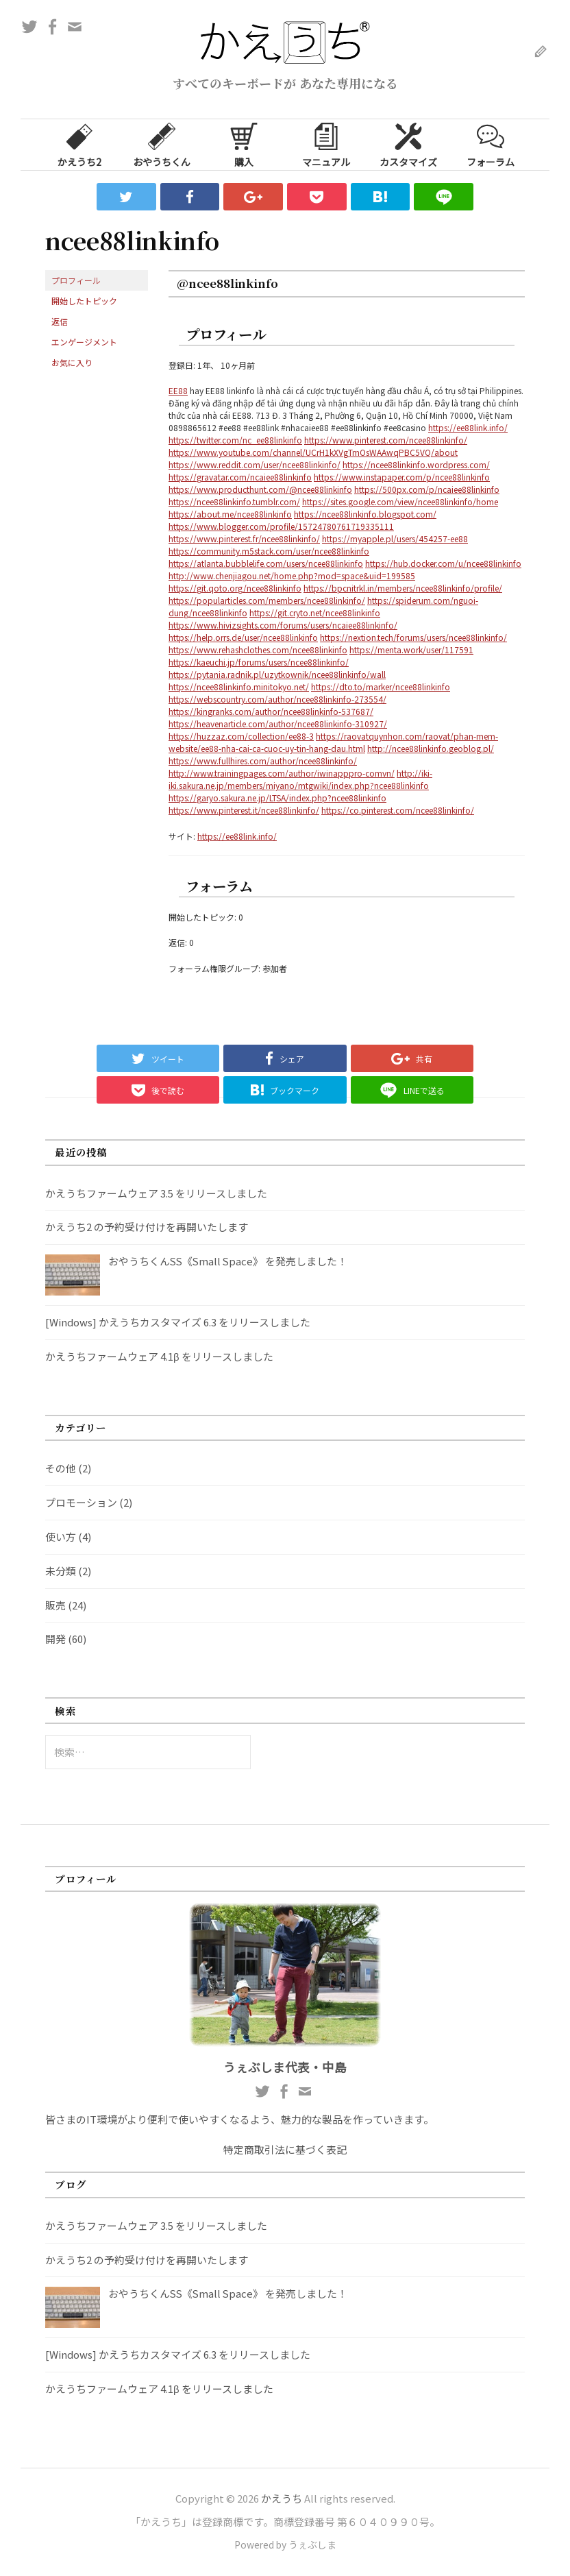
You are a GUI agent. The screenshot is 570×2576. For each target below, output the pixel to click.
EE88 (178, 390)
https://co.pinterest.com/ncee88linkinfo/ (397, 810)
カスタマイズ (408, 144)
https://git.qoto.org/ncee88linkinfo (235, 588)
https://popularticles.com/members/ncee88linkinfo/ (267, 600)
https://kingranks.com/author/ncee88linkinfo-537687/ (271, 711)
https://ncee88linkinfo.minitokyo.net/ (239, 686)
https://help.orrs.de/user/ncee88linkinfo (243, 637)
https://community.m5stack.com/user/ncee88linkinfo (269, 551)
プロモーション (81, 1502)
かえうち (281, 2498)
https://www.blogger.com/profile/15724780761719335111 (281, 526)
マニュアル (326, 144)
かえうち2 (79, 144)
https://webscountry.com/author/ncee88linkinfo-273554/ (277, 699)
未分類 (60, 1571)
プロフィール (76, 280)
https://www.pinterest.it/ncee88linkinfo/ (244, 810)
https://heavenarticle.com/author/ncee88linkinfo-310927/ (278, 723)
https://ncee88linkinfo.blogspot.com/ (365, 514)
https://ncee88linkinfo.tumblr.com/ (234, 501)
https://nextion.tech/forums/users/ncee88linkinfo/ (413, 637)
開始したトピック (84, 300)
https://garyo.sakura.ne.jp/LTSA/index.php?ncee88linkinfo (277, 797)
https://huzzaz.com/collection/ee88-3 (241, 736)
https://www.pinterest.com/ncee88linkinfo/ (385, 440)
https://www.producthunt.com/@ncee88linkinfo (260, 489)
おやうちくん (161, 144)
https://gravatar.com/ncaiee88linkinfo (240, 477)
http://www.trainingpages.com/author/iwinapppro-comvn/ (282, 773)
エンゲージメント (84, 342)
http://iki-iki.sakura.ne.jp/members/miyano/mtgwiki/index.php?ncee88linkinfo (300, 779)
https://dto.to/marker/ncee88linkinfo (380, 686)
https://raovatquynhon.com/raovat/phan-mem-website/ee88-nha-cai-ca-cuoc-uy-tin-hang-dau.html (333, 742)
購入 (244, 144)
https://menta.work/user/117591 (411, 649)
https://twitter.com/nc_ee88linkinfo (235, 440)
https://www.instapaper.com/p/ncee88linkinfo (402, 477)
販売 (55, 1605)
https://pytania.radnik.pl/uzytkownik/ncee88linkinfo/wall (277, 674)
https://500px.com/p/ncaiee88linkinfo (426, 489)
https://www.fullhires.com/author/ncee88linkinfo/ (263, 760)
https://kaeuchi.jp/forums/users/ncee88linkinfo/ (259, 662)
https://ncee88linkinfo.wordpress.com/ (416, 464)
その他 (60, 1468)
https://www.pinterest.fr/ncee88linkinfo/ (244, 538)
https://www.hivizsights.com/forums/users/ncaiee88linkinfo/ (283, 625)
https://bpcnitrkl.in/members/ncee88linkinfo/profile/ (402, 588)
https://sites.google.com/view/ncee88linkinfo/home (400, 501)
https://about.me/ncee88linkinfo (230, 514)
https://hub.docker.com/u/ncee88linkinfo (443, 563)
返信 (59, 321)
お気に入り (71, 362)
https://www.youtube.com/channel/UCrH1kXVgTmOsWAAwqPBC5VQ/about (313, 452)
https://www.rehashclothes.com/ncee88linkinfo (258, 649)
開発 (55, 1638)
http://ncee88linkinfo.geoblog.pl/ (430, 748)
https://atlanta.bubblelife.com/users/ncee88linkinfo (266, 563)
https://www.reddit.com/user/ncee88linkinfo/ (254, 464)
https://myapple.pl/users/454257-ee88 (395, 538)
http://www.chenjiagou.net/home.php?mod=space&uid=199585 (292, 575)
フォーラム (491, 144)
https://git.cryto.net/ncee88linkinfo (314, 612)
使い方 (60, 1536)
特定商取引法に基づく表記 (285, 2149)
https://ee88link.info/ (468, 427)
